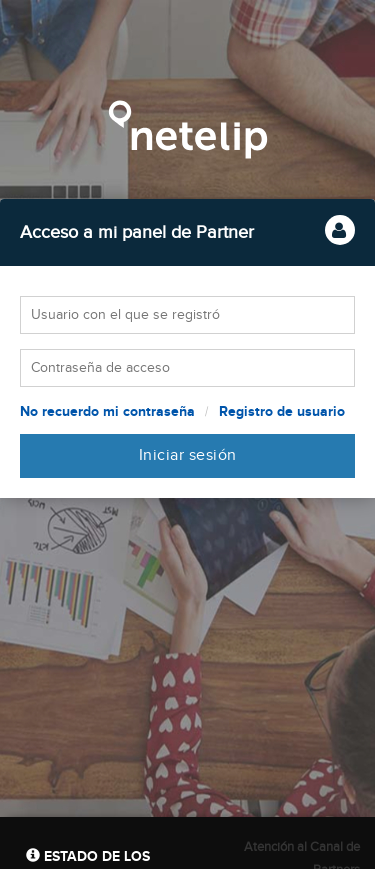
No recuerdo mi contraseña (107, 411)
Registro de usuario (282, 411)
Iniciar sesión (188, 455)
